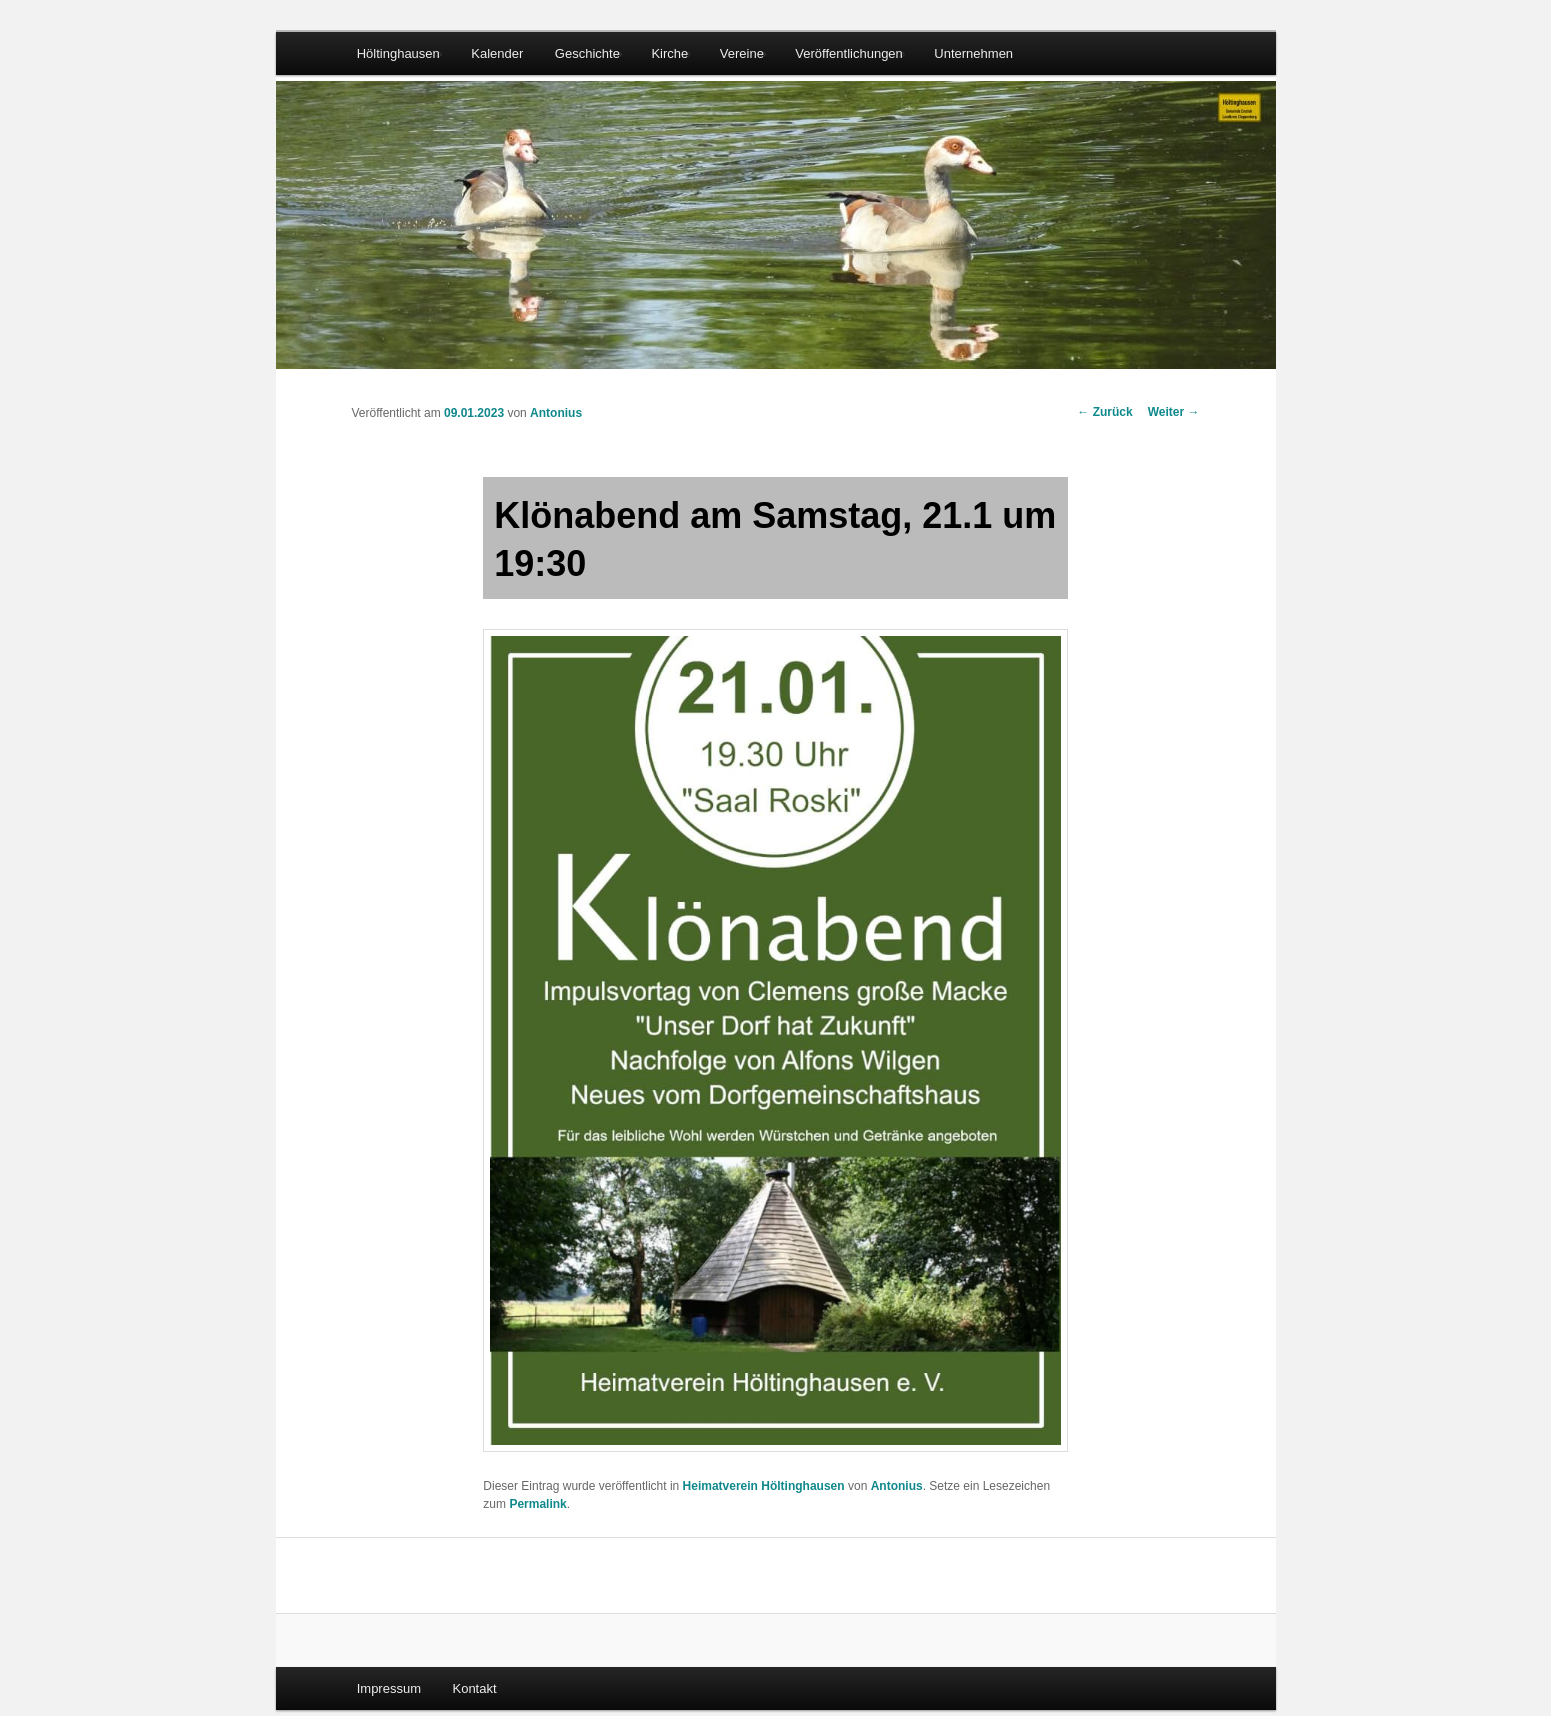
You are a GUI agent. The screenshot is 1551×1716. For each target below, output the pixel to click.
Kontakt (474, 1688)
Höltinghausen (398, 53)
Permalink (537, 1504)
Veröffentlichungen (848, 53)
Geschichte (587, 53)
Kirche (669, 53)
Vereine (742, 53)
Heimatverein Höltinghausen (764, 1486)
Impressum (389, 1688)
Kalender (497, 53)
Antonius (556, 413)
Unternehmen (973, 53)
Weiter (1174, 412)
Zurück (1104, 412)
